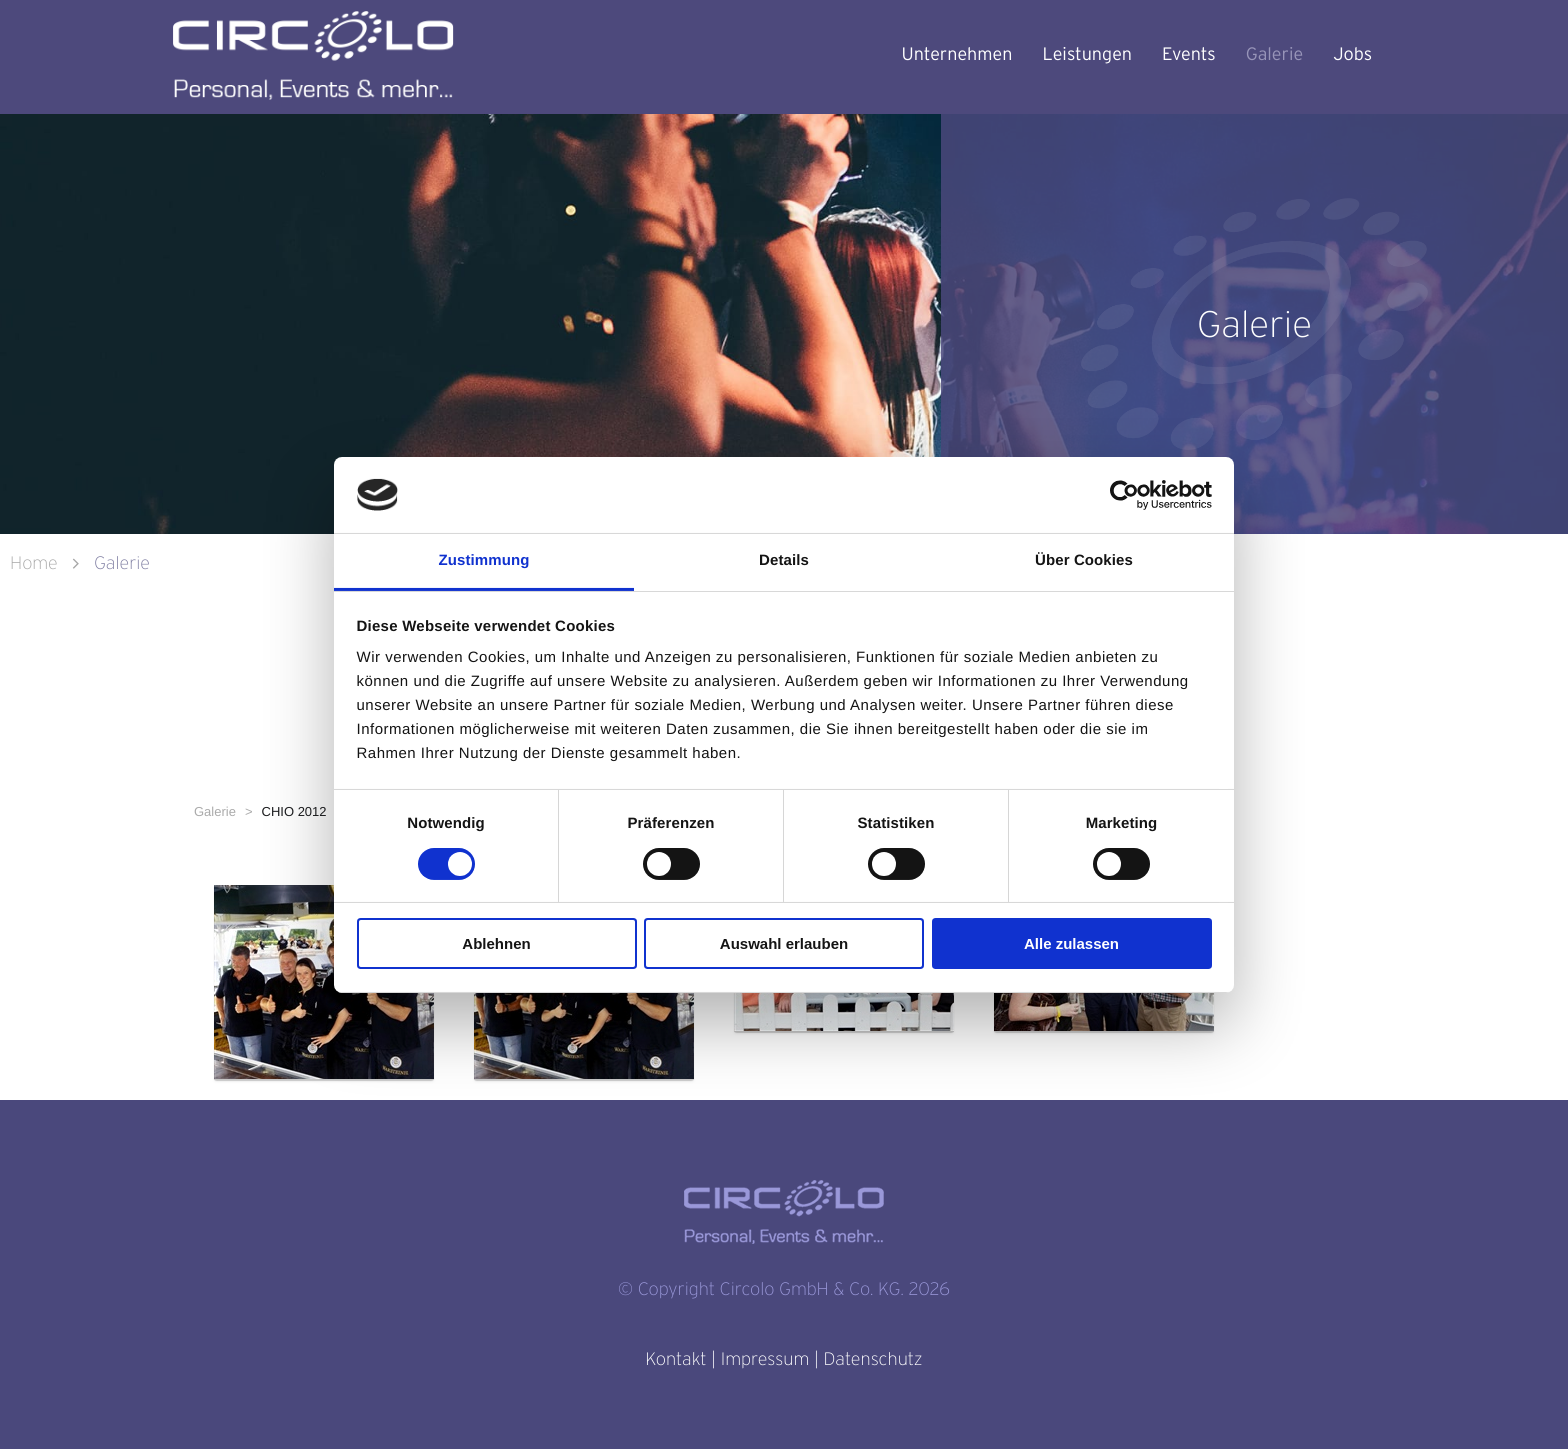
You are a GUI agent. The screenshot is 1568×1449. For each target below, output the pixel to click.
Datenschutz (872, 1359)
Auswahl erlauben (784, 943)
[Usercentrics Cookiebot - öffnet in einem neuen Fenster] (1124, 495)
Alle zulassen (1071, 943)
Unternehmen (956, 54)
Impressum (765, 1359)
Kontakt (675, 1359)
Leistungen (1088, 54)
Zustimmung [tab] (484, 560)
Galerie (1274, 54)
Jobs (1352, 54)
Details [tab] (784, 560)
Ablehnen (496, 943)
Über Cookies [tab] (1084, 560)
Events (1189, 54)
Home (36, 563)
